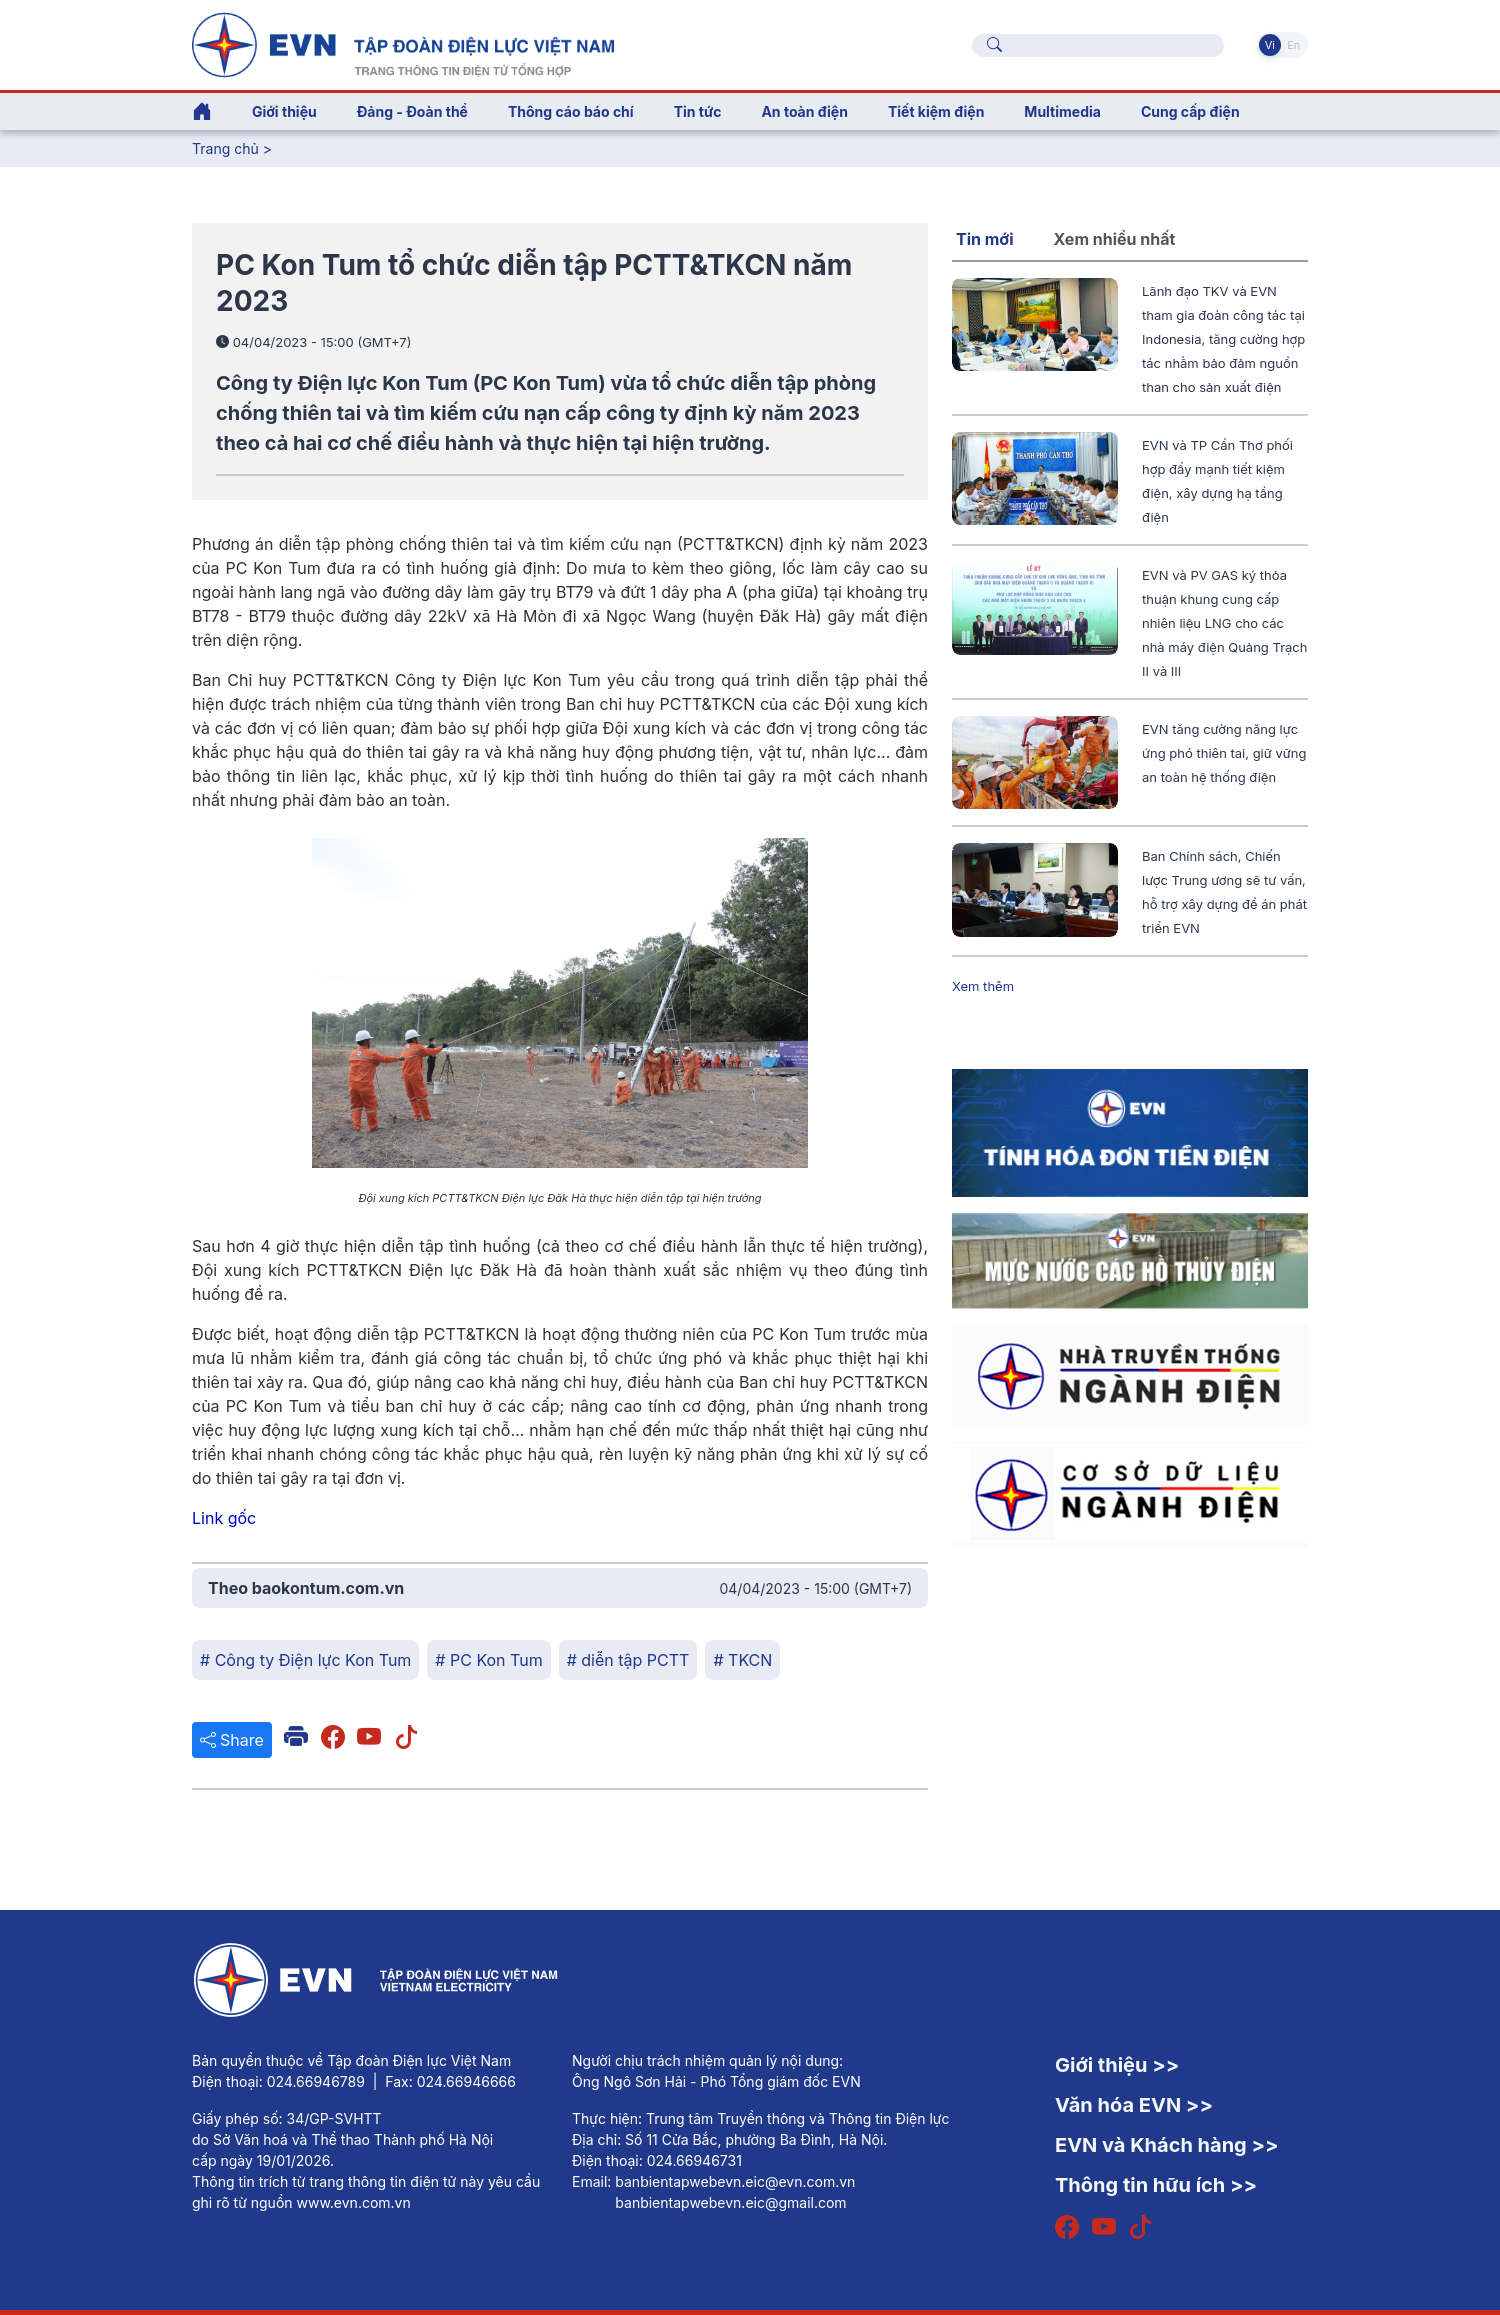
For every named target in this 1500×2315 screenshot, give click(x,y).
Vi (1270, 45)
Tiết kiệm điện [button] (936, 111)
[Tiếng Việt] (403, 43)
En (1293, 45)
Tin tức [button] (698, 111)
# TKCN (742, 1660)
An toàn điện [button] (804, 111)
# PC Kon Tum (488, 1660)
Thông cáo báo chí (571, 111)
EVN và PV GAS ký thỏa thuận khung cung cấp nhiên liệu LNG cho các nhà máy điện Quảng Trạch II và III (1224, 623)
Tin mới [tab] (985, 239)
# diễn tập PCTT (628, 1660)
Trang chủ (225, 148)
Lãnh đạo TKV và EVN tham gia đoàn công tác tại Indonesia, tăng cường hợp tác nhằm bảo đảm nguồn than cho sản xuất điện (1223, 339)
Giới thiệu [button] (284, 111)
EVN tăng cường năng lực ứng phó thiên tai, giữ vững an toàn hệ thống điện (1224, 753)
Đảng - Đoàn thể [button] (412, 111)
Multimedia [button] (1062, 111)
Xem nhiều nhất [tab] (1115, 239)
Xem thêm (983, 986)
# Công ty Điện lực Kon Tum (305, 1660)
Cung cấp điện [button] (1190, 111)
